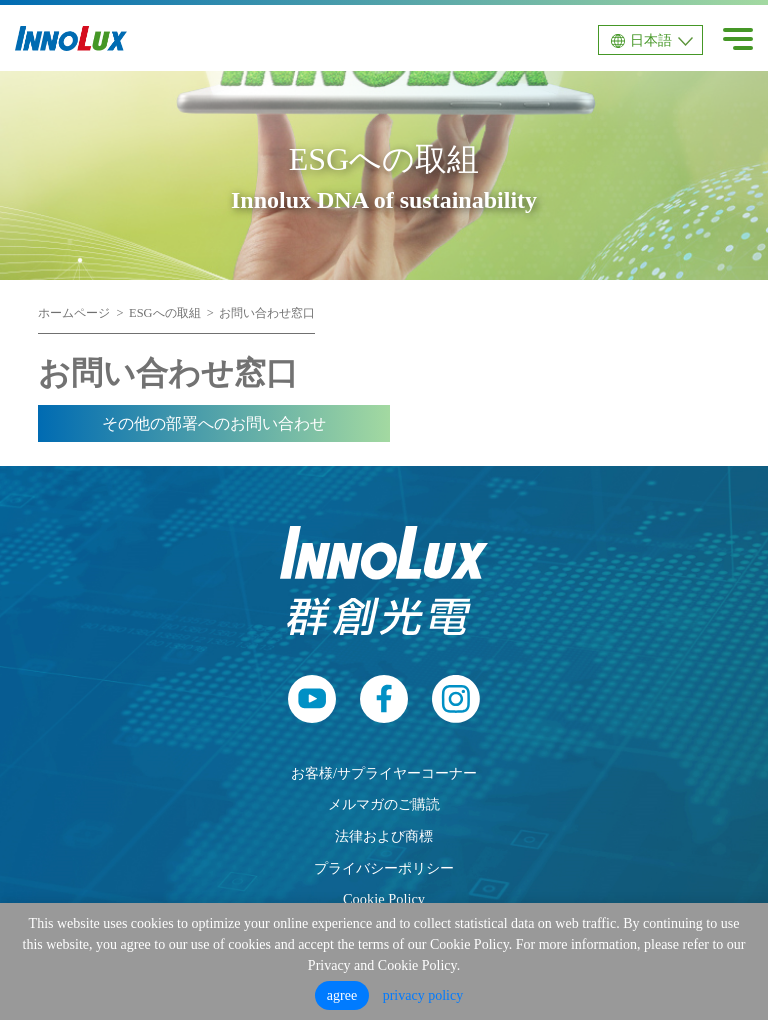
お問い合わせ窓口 (267, 313)
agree (342, 995)
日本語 (651, 40)
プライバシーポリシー (384, 868)
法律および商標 (384, 836)
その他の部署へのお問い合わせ (214, 423)
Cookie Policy (384, 899)
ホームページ (74, 313)
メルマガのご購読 (384, 804)
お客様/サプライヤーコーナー (384, 773)
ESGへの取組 (165, 313)
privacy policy (423, 995)
